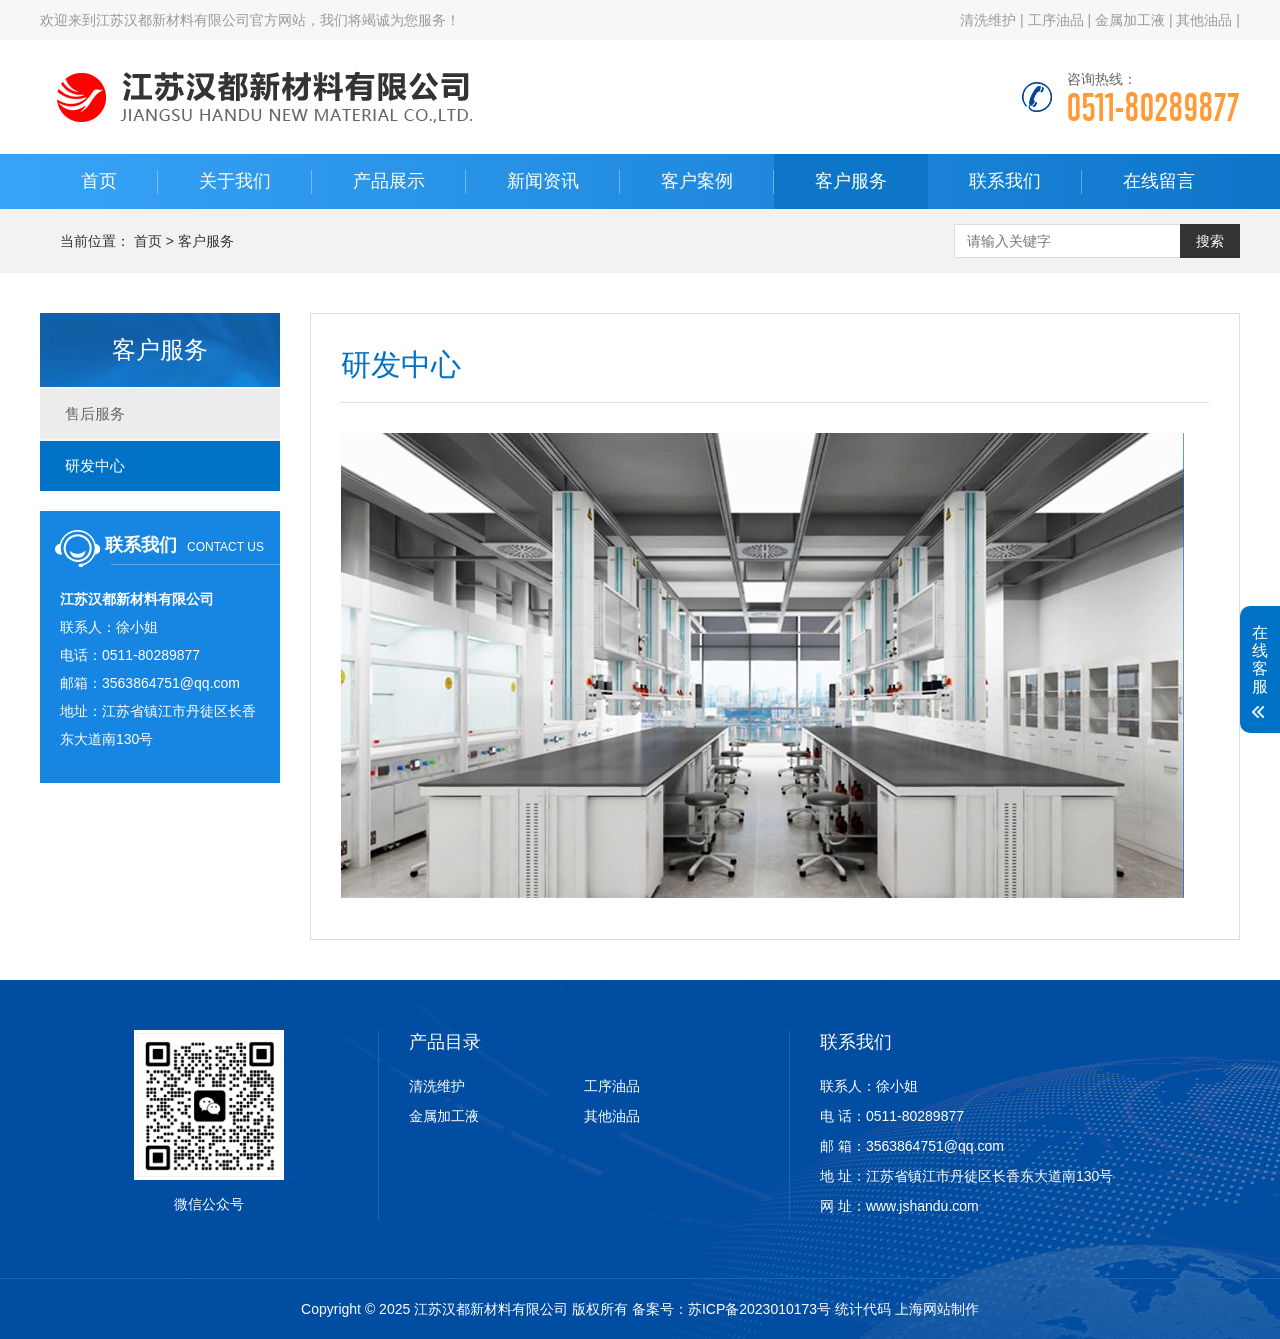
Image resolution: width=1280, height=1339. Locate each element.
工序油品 (1056, 20)
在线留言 (1159, 181)
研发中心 (95, 465)
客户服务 (851, 181)
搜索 (1210, 241)
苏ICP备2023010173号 (759, 1309)
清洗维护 (988, 20)
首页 (99, 181)
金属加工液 (1130, 20)
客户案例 (697, 181)
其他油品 (1204, 20)
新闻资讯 (543, 181)
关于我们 (235, 181)
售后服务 (95, 413)
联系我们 (1005, 181)
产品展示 (389, 181)
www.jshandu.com (922, 1206)
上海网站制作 (937, 1309)
